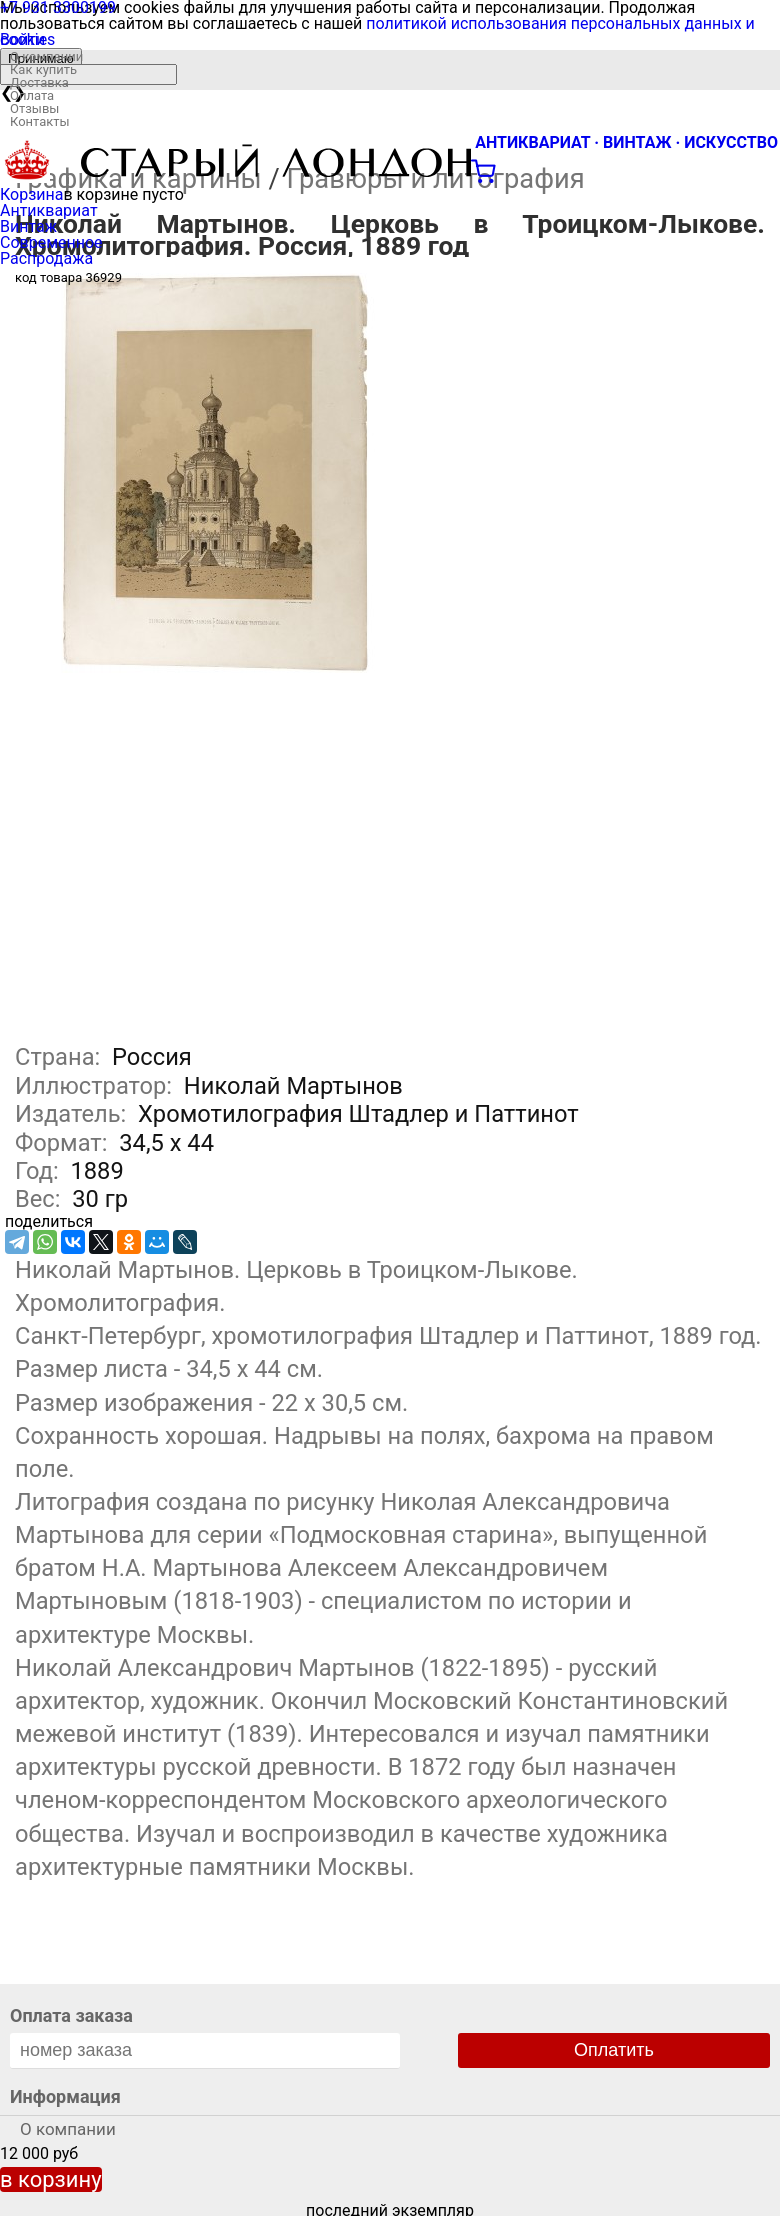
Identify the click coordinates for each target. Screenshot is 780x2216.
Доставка (39, 82)
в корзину (51, 2179)
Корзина (31, 194)
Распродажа (46, 258)
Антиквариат (49, 210)
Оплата (32, 95)
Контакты (40, 121)
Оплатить (614, 2050)
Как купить (43, 69)
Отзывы (34, 108)
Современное (51, 242)
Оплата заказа (71, 2015)
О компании (46, 56)
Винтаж (28, 226)
